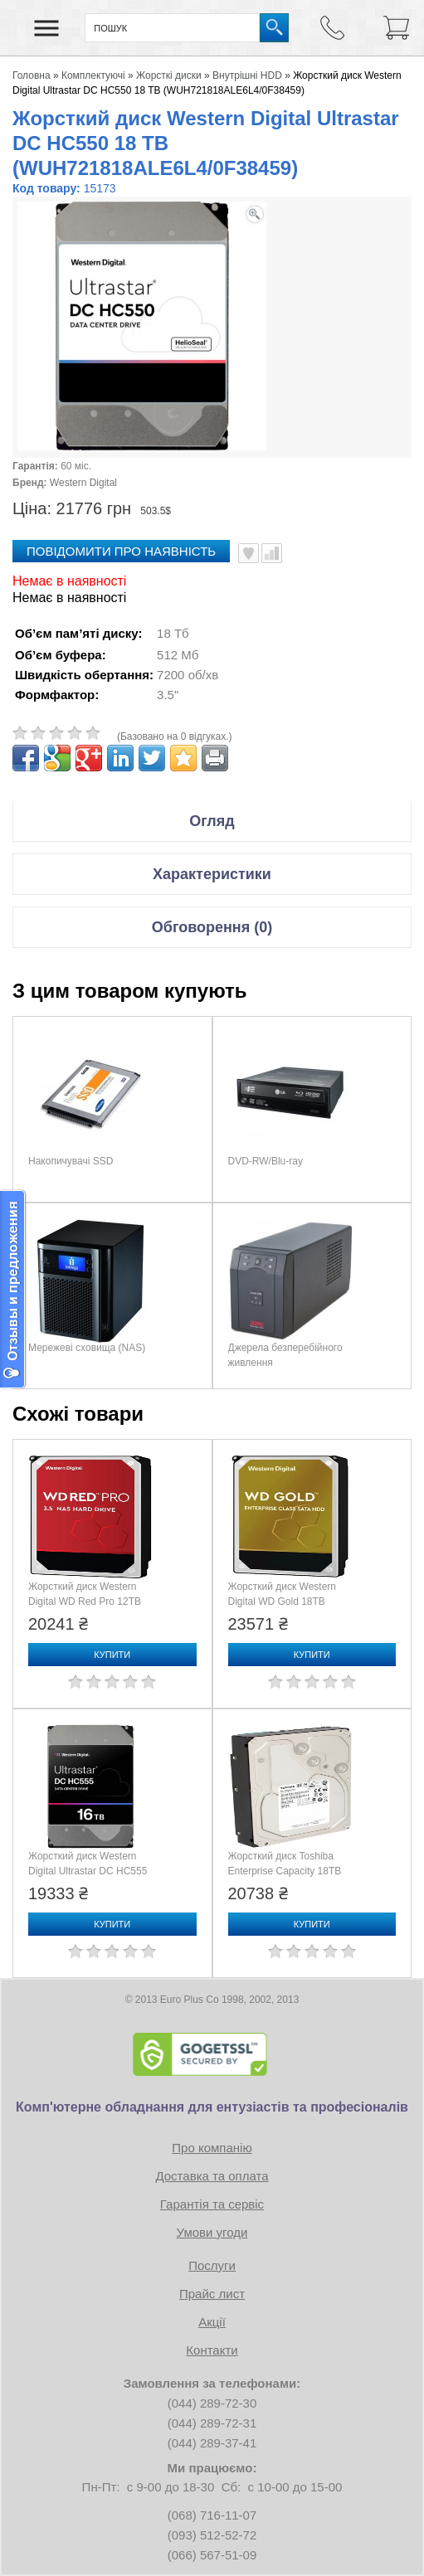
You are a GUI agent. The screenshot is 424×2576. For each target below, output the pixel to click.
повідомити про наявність (121, 551)
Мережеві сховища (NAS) (86, 1348)
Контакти (211, 2350)
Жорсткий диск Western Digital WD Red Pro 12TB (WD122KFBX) (84, 1601)
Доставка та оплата (211, 2176)
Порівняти (271, 553)
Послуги (212, 2265)
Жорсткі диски (169, 75)
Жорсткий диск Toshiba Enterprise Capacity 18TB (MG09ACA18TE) (285, 1871)
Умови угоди (212, 2232)
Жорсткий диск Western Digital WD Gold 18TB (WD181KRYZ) (282, 1601)
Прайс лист (212, 2294)
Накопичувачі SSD (70, 1161)
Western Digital (83, 482)
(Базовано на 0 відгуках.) (174, 736)
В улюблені (248, 553)
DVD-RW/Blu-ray (265, 1161)
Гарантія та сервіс (212, 2204)
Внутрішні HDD (247, 75)
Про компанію (211, 2148)
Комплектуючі (93, 75)
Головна (31, 75)
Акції (212, 2322)
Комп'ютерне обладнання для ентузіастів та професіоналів (212, 2107)
